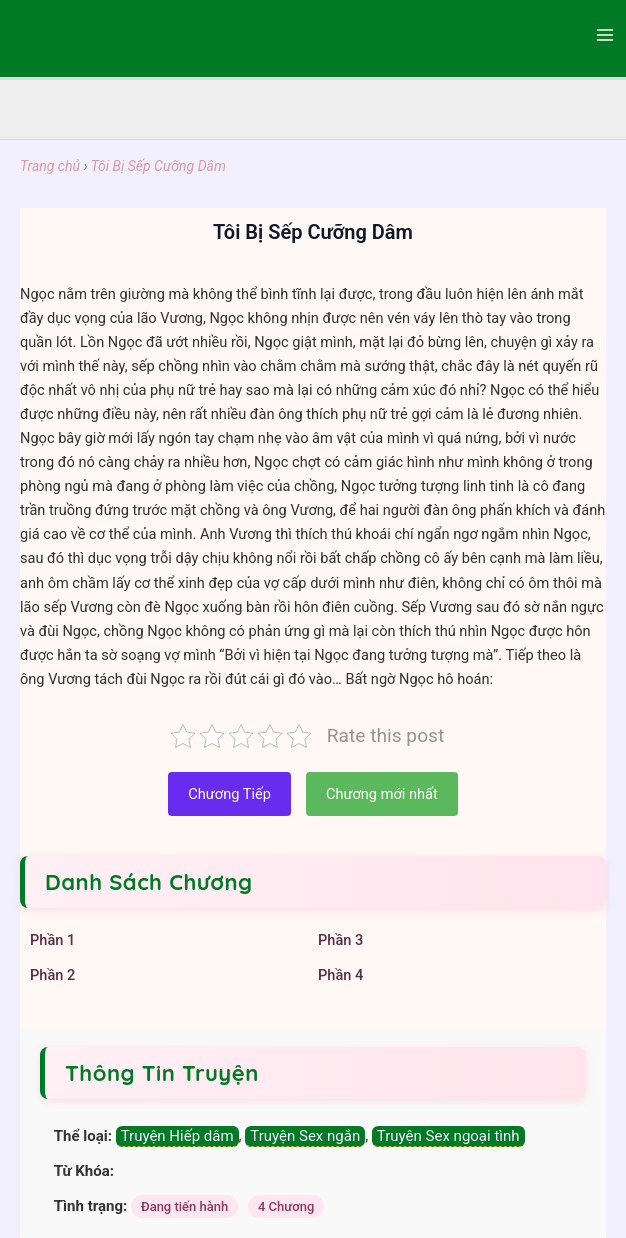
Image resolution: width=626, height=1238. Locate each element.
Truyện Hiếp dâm (177, 1136)
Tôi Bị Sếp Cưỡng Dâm (158, 166)
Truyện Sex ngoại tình (448, 1136)
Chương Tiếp (229, 794)
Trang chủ (50, 166)
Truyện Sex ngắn (305, 1136)
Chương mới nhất (382, 794)
